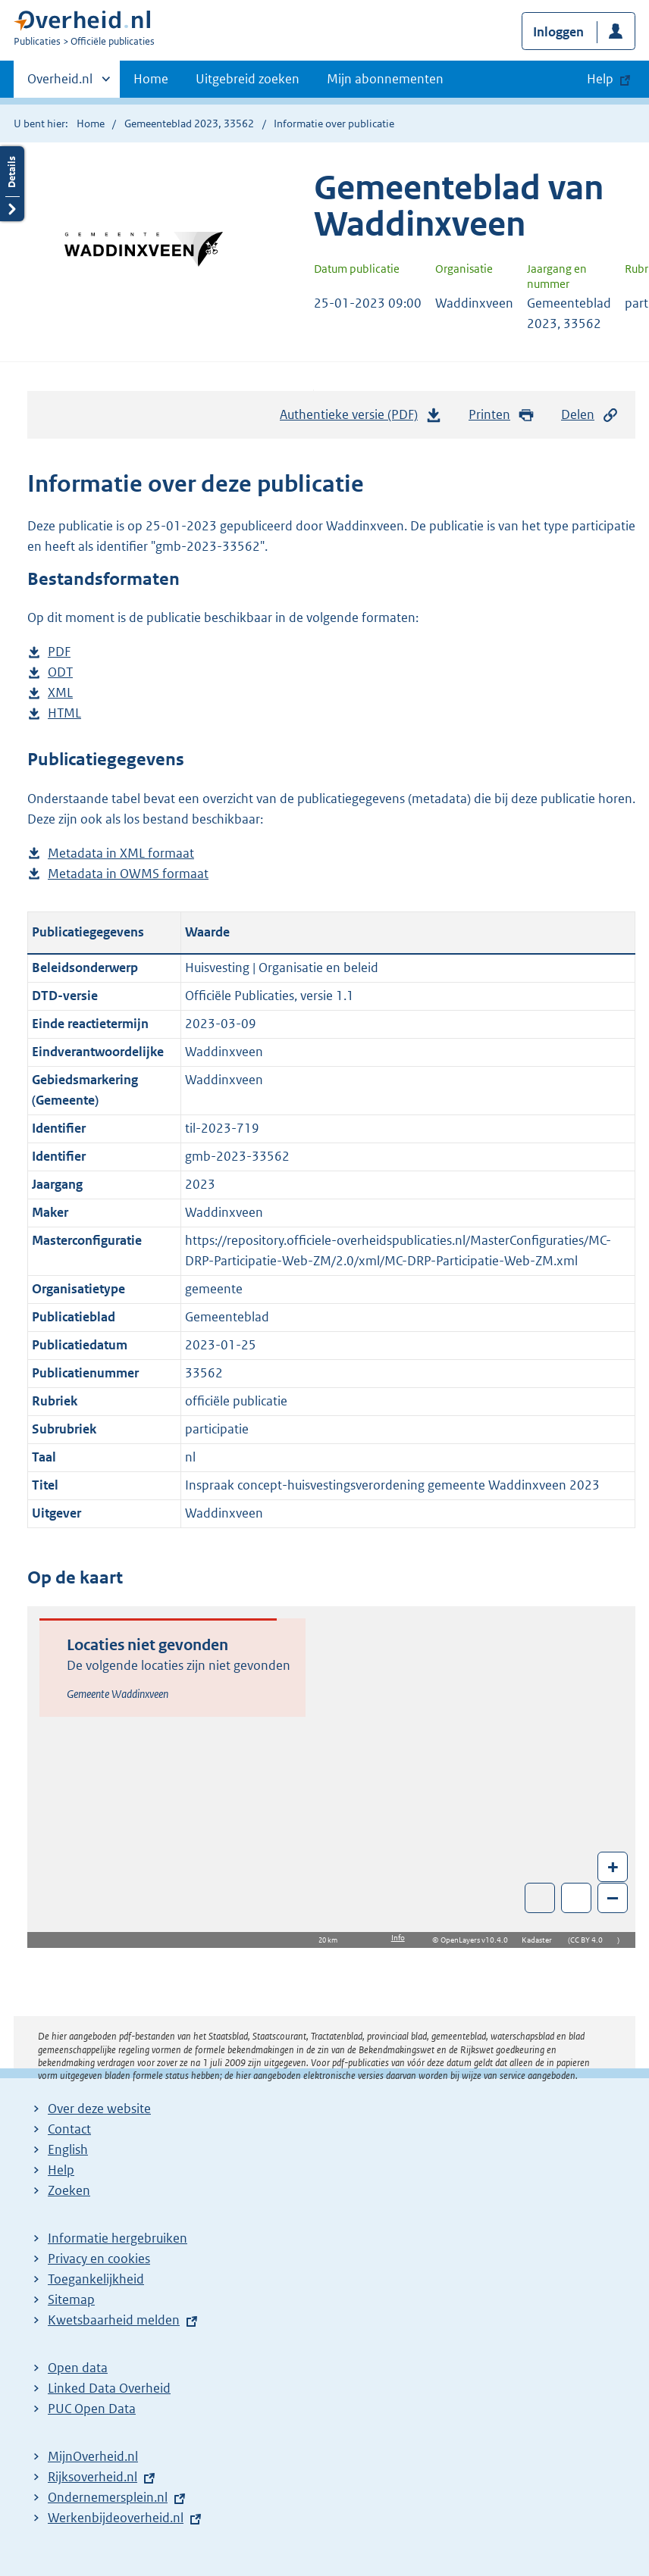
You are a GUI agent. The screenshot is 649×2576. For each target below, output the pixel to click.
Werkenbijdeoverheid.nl (115, 2517)
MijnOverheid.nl (93, 2456)
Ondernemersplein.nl (108, 2497)
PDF (59, 652)
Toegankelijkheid (96, 2279)
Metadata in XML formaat (121, 853)
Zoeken (69, 2190)
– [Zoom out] (613, 1898)
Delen (590, 415)
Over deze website (99, 2108)
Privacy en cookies (99, 2258)
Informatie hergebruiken (117, 2238)
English (68, 2149)
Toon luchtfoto (540, 1898)
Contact (69, 2129)
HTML (64, 713)
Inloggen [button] (558, 31)
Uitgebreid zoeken (247, 78)
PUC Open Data (92, 2408)
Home (150, 78)
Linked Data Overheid (109, 2388)
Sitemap (71, 2299)
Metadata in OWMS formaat (128, 874)
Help (61, 2170)
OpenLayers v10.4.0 (477, 1940)
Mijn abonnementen (385, 78)
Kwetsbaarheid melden (114, 2320)
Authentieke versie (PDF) (361, 418)
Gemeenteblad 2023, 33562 (189, 123)
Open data (78, 2367)
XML (60, 693)
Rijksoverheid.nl (92, 2476)
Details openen (12, 183)
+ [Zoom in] (613, 1866)
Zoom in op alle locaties (576, 1898)
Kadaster (541, 1940)
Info (398, 1937)
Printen (502, 415)
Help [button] (600, 78)
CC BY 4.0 (590, 1940)
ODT (60, 672)
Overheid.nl (59, 83)
